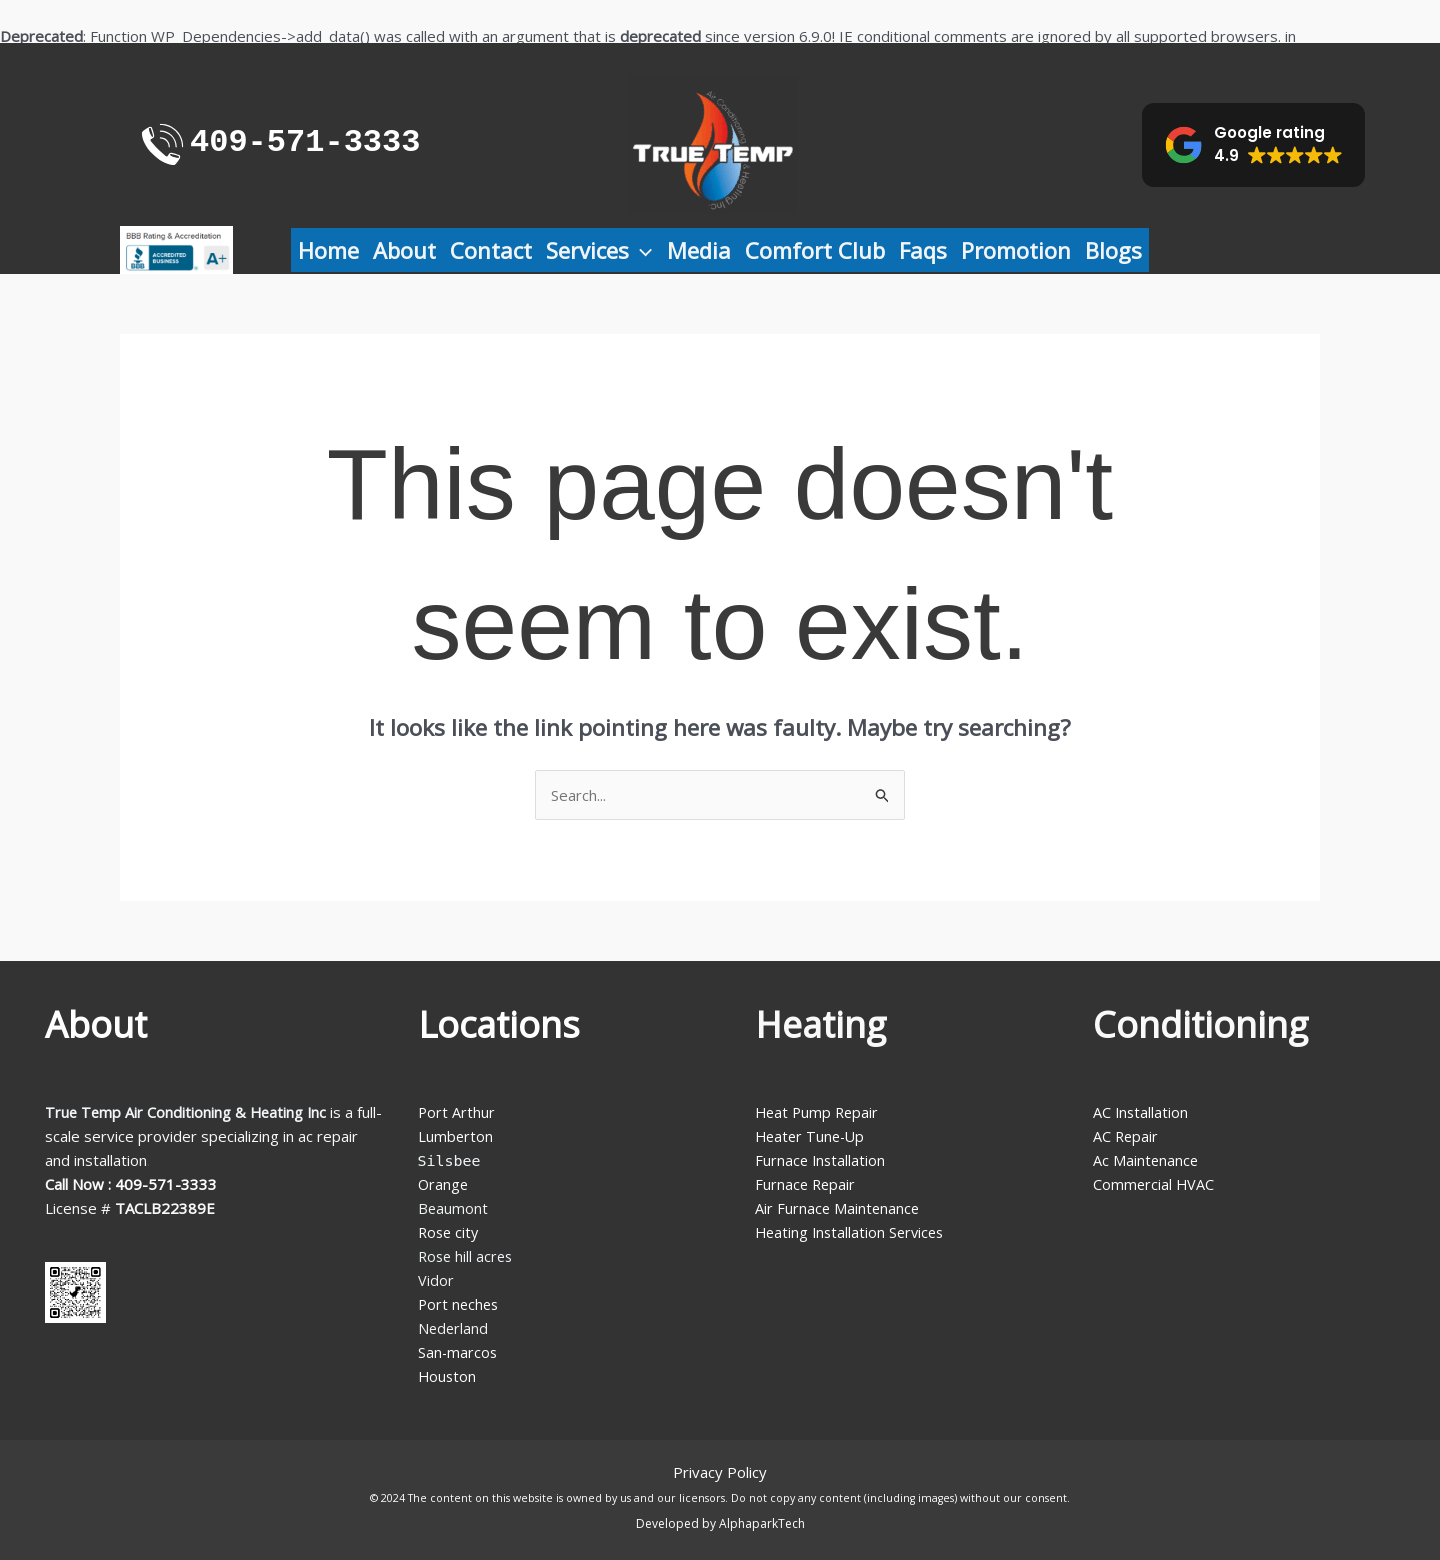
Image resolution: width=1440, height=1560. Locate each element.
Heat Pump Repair (819, 1112)
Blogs (1113, 250)
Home (328, 250)
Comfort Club (815, 250)
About (404, 250)
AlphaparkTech (762, 1523)
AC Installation (1141, 1112)
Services (599, 250)
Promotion (1016, 250)
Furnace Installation (821, 1160)
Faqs (923, 250)
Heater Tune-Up (812, 1136)
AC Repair (1126, 1136)
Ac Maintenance (1146, 1160)
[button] (1253, 145)
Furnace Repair (806, 1184)
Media (699, 250)
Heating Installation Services (853, 1232)
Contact (491, 250)
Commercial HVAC (1154, 1184)
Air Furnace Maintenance (838, 1208)
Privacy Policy (720, 1472)
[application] (640, 250)
